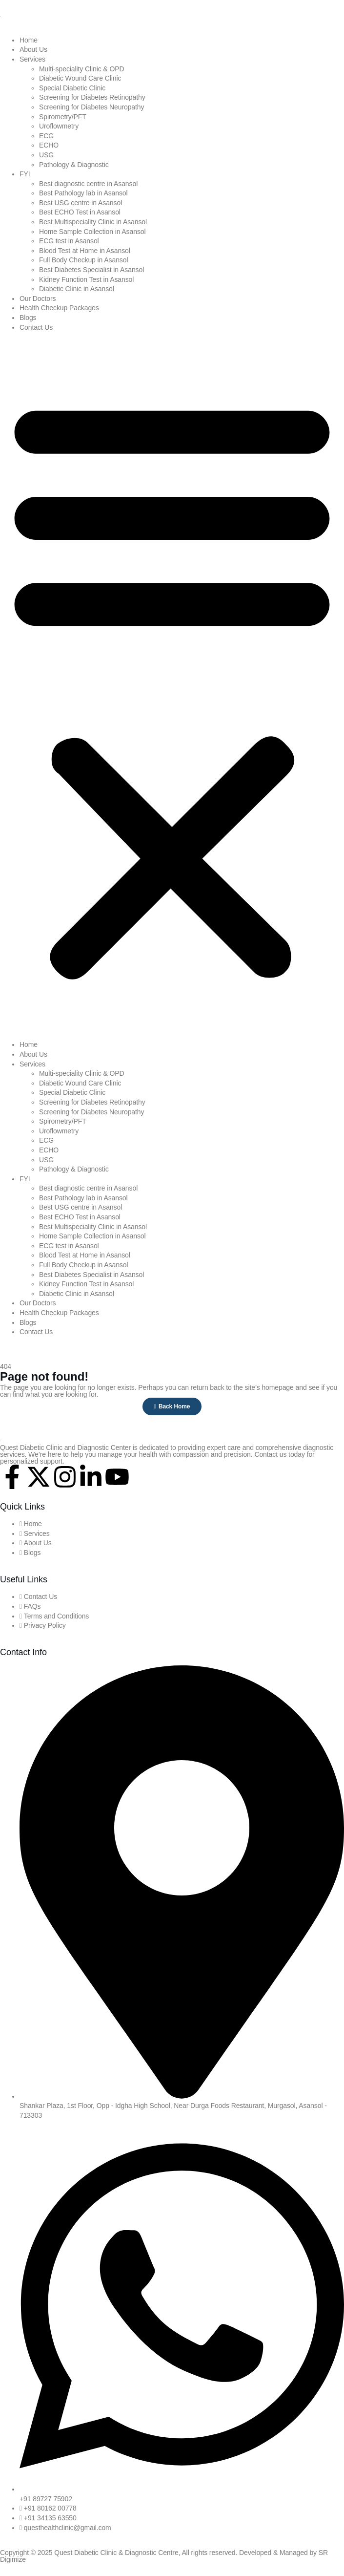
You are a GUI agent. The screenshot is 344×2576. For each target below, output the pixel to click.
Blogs (28, 317)
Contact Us (36, 327)
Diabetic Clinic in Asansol (76, 289)
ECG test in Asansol (69, 241)
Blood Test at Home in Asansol (84, 251)
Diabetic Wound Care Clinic (80, 78)
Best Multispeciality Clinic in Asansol (93, 222)
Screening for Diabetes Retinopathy (92, 97)
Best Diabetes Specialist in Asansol (91, 270)
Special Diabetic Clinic (72, 88)
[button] (172, 686)
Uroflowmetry (59, 126)
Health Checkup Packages (59, 308)
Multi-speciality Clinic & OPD (81, 69)
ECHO (49, 145)
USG (46, 155)
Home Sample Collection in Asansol (92, 231)
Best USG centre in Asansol (80, 203)
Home (29, 40)
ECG (46, 136)
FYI (25, 174)
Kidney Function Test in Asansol (86, 279)
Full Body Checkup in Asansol (83, 260)
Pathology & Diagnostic (74, 165)
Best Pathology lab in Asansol (83, 193)
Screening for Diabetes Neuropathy (91, 107)
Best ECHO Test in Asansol (80, 212)
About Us (33, 49)
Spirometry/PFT (62, 117)
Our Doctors (38, 298)
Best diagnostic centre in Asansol (88, 184)
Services (32, 59)
